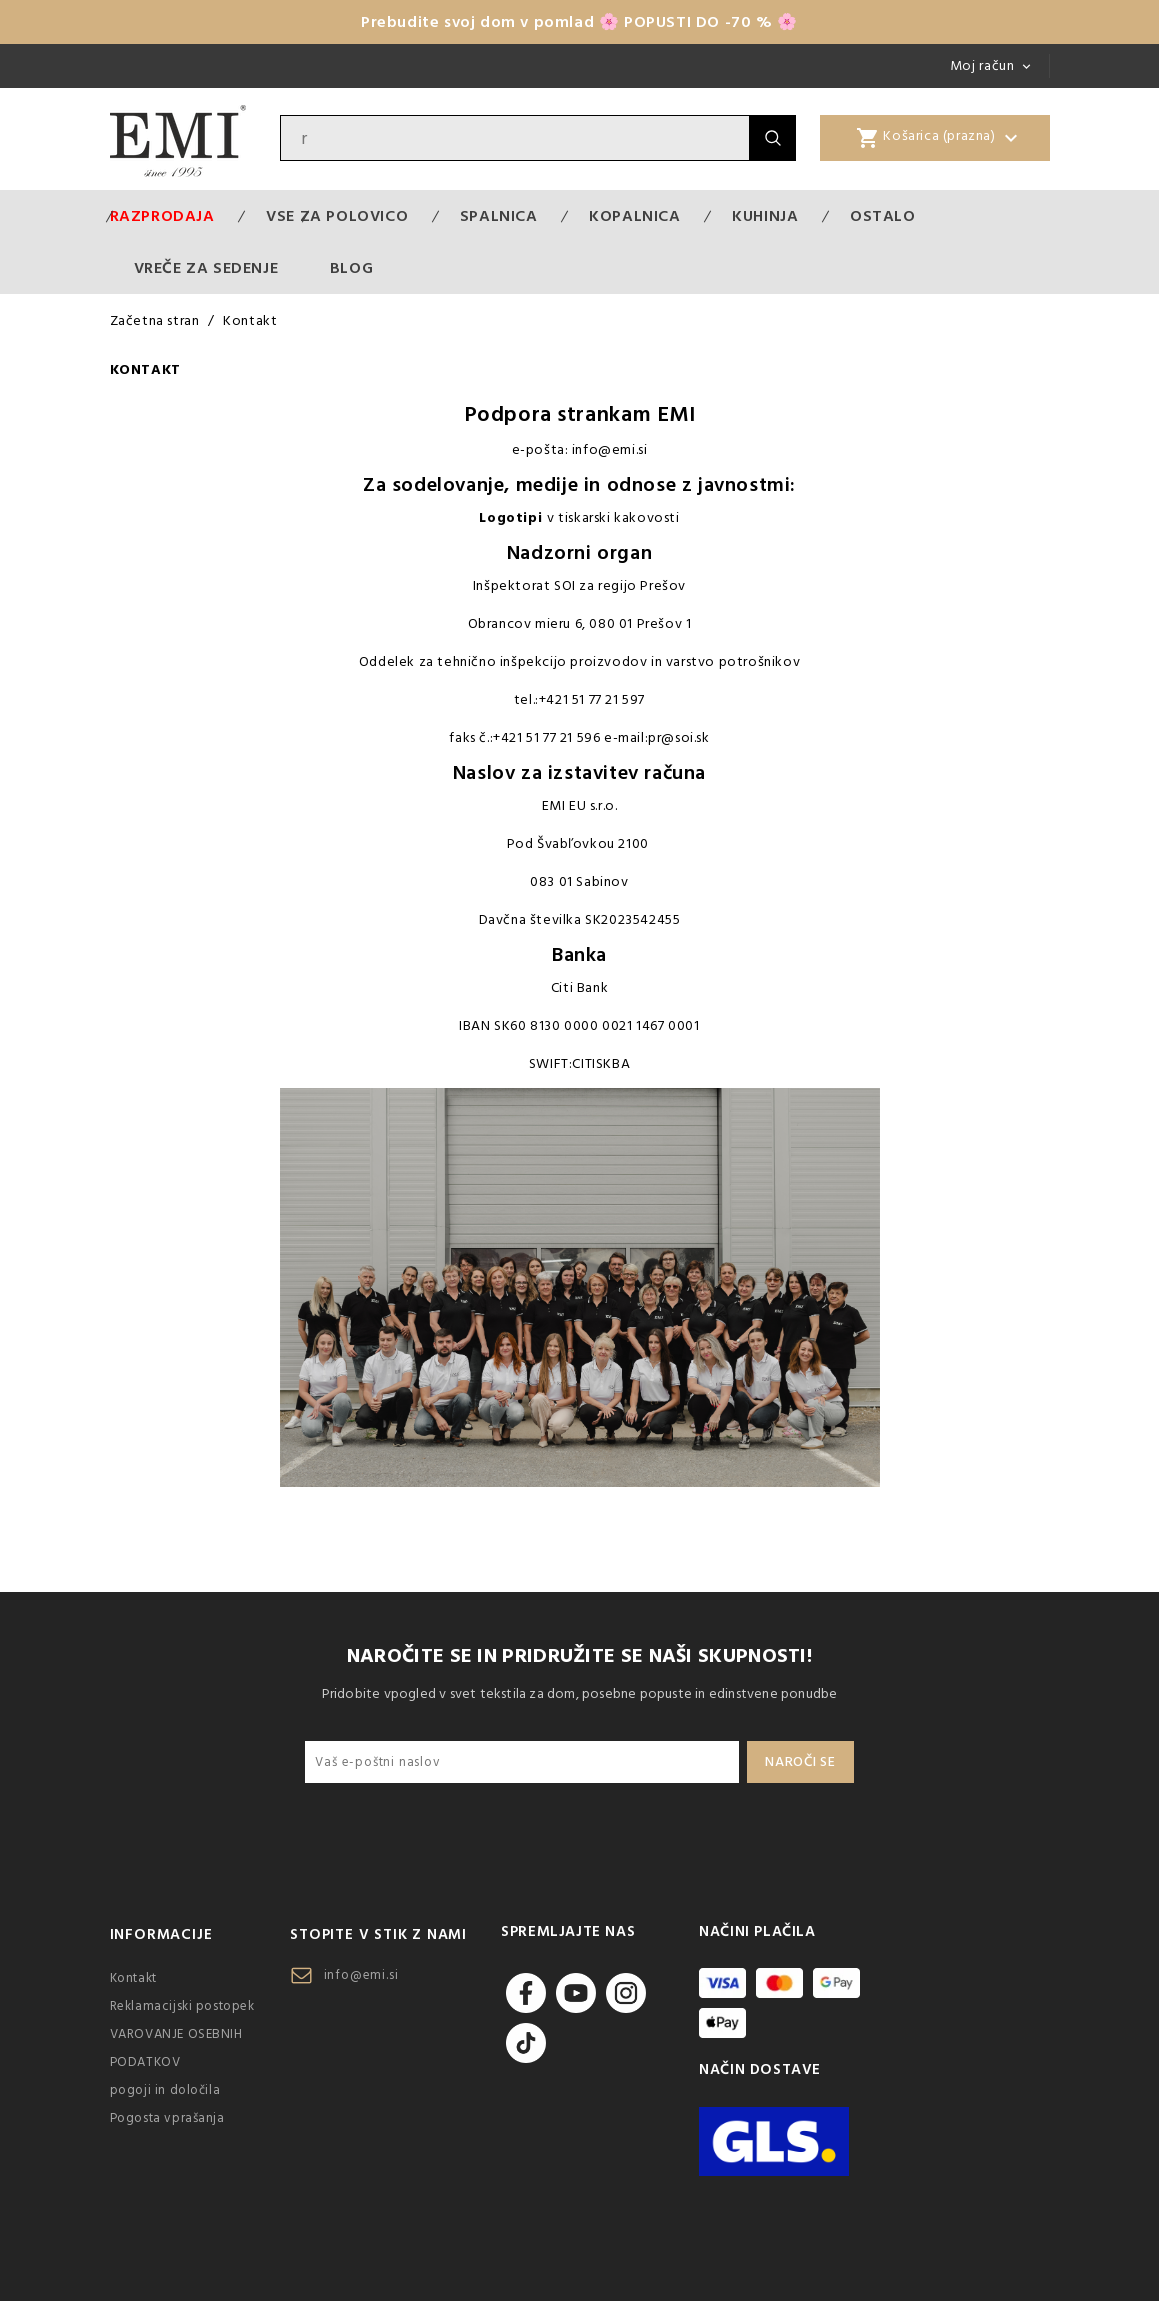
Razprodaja (162, 216)
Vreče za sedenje (206, 268)
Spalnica (499, 216)
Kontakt (133, 1978)
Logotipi (510, 518)
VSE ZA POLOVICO (337, 216)
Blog (351, 268)
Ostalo (883, 216)
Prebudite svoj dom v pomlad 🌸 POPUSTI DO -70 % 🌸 (579, 22)
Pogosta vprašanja (167, 2118)
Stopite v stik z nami (378, 1934)
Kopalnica (634, 216)
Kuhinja (765, 216)
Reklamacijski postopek (182, 2006)
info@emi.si (361, 1975)
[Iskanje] (515, 138)
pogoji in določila (165, 2090)
